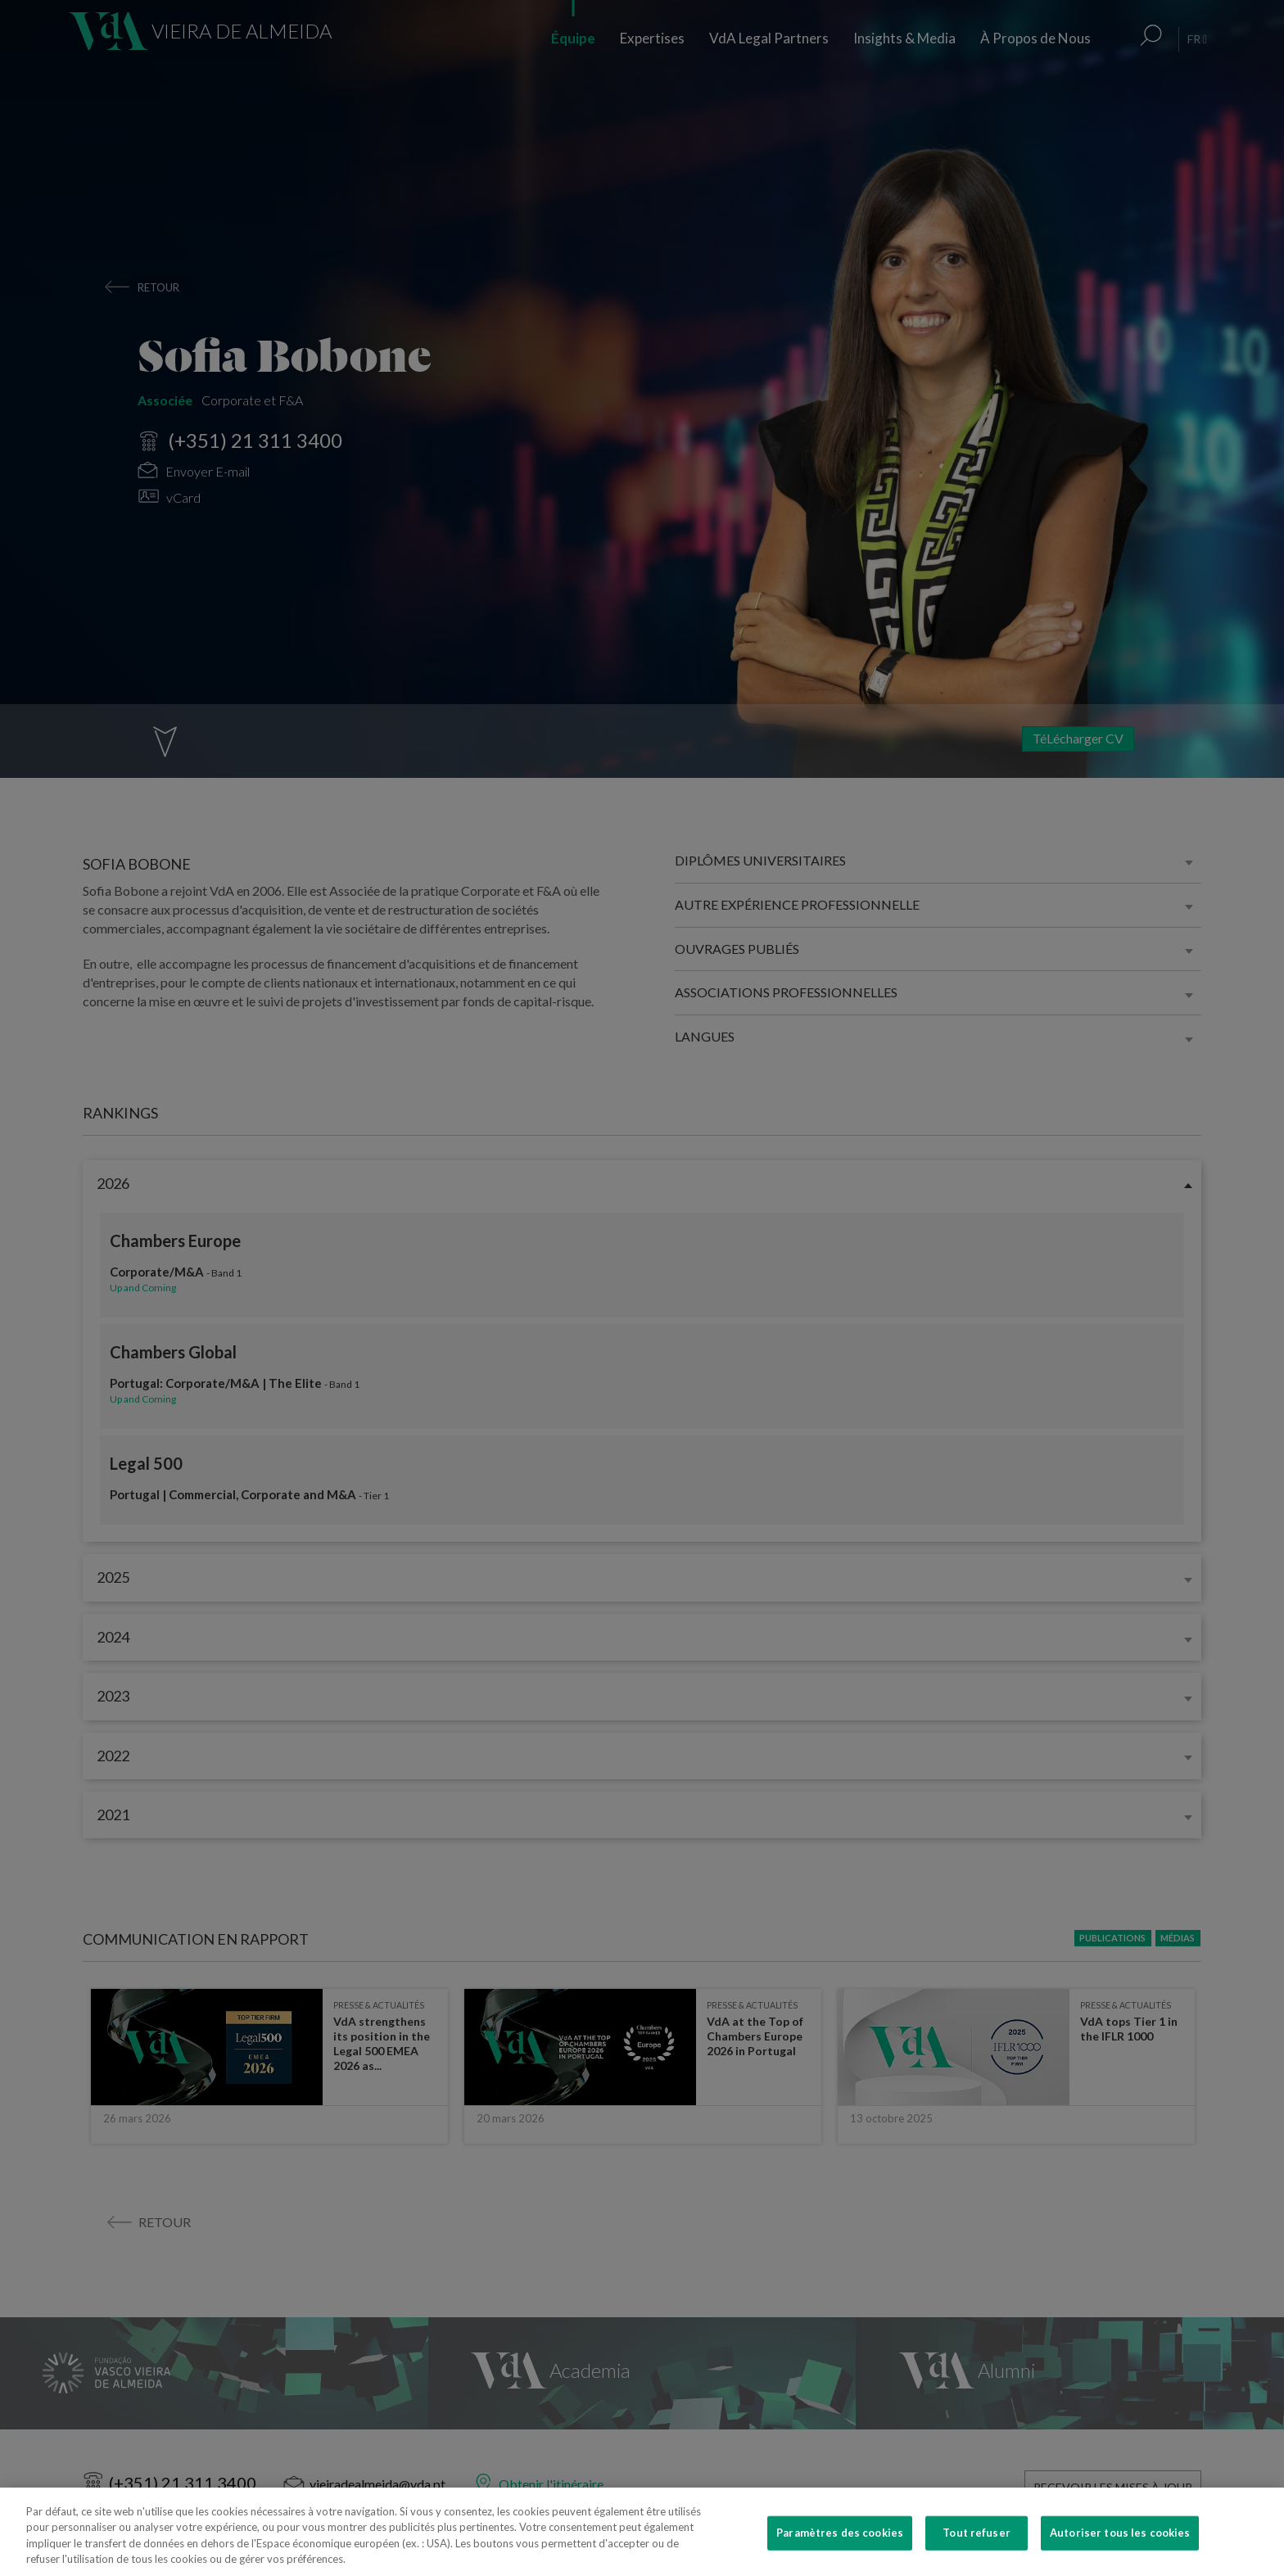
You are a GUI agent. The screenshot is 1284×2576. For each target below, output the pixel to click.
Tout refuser (976, 2547)
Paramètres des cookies (839, 2547)
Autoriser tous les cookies (1120, 2547)
